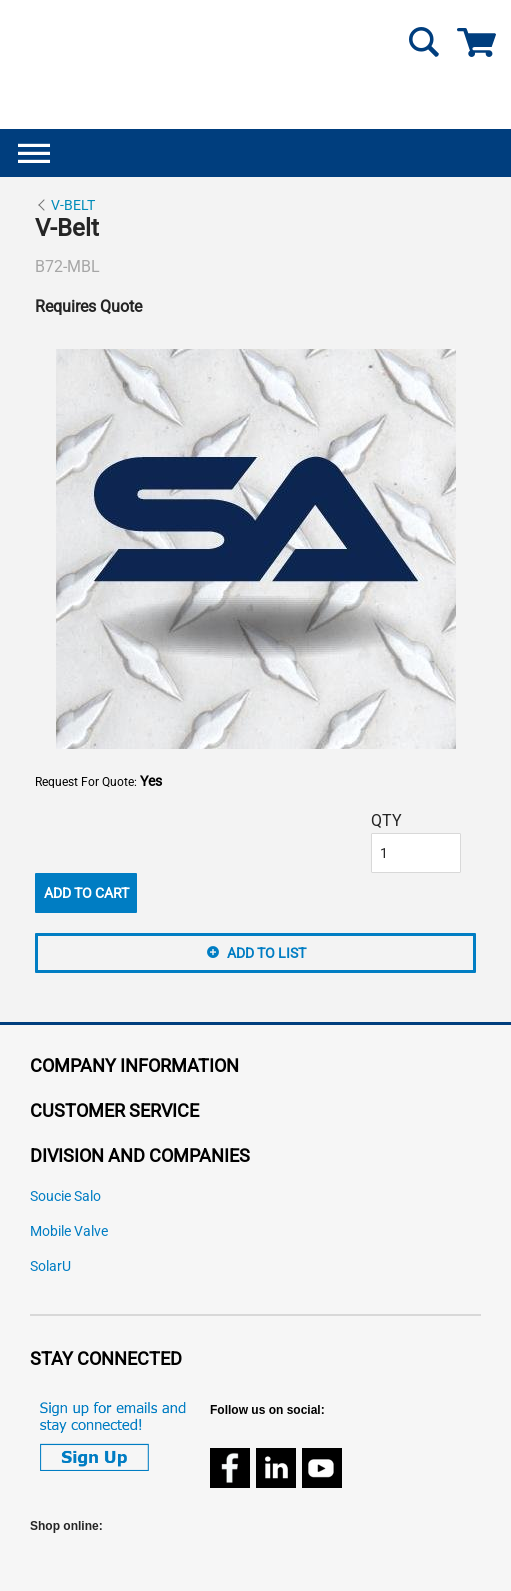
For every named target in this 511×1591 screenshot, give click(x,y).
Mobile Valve (69, 1231)
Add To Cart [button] (86, 893)
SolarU (50, 1266)
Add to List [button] (266, 953)
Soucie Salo (65, 1196)
